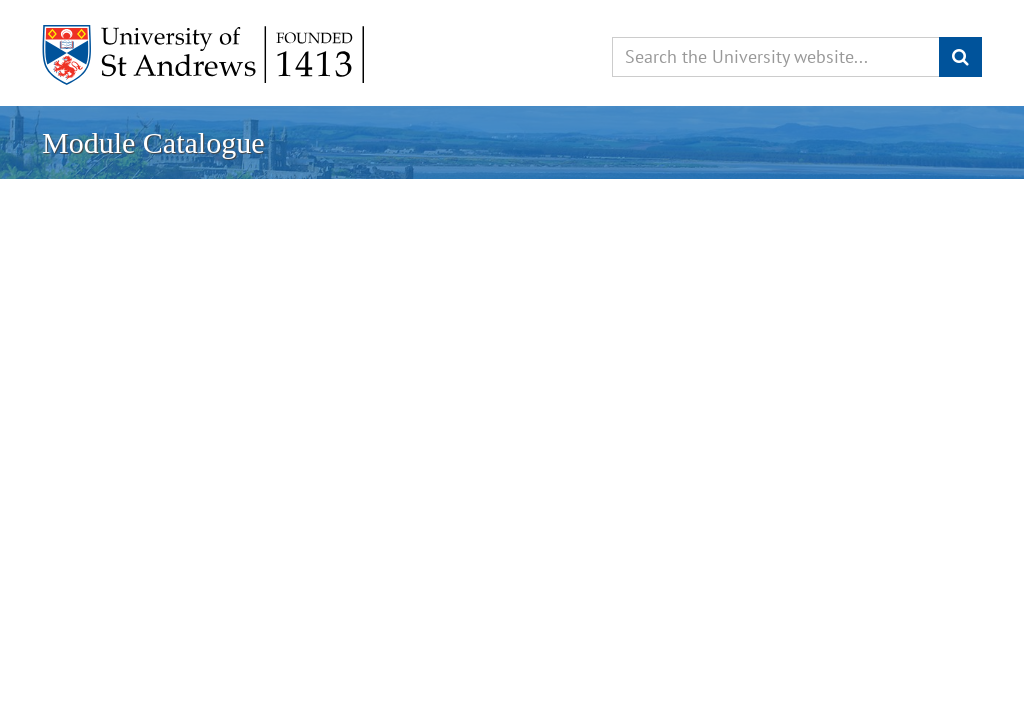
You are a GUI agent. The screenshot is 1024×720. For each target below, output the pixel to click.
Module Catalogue (153, 142)
